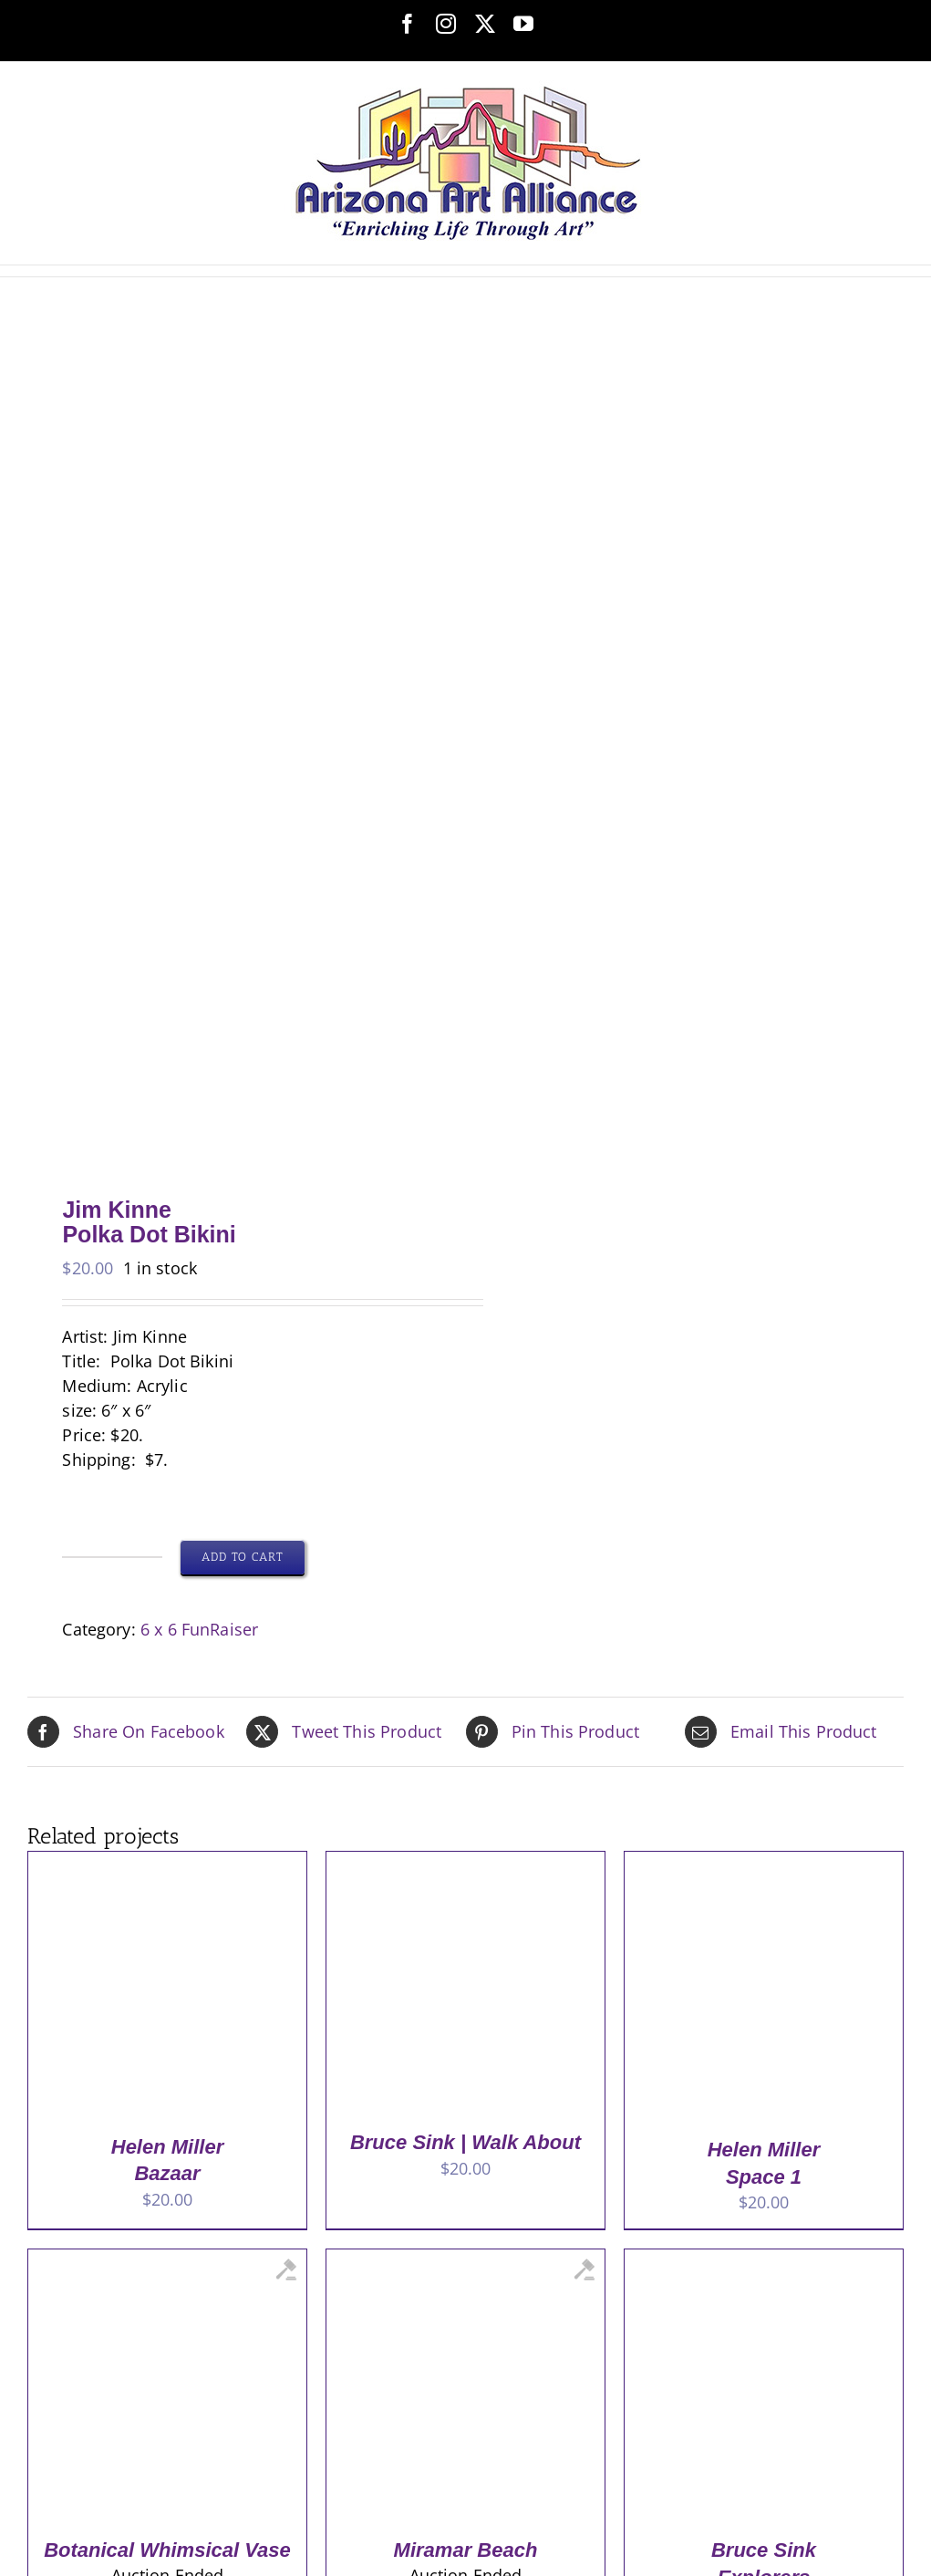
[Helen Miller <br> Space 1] (761, 1864)
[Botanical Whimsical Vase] (165, 2261)
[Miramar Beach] (463, 2261)
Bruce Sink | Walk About (465, 2142)
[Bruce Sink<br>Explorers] (761, 2261)
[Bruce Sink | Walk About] (463, 1864)
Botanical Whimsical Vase (167, 2550)
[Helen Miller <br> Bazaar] (165, 1864)
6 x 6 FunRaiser (199, 1629)
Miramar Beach (466, 2550)
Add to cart (243, 1556)
